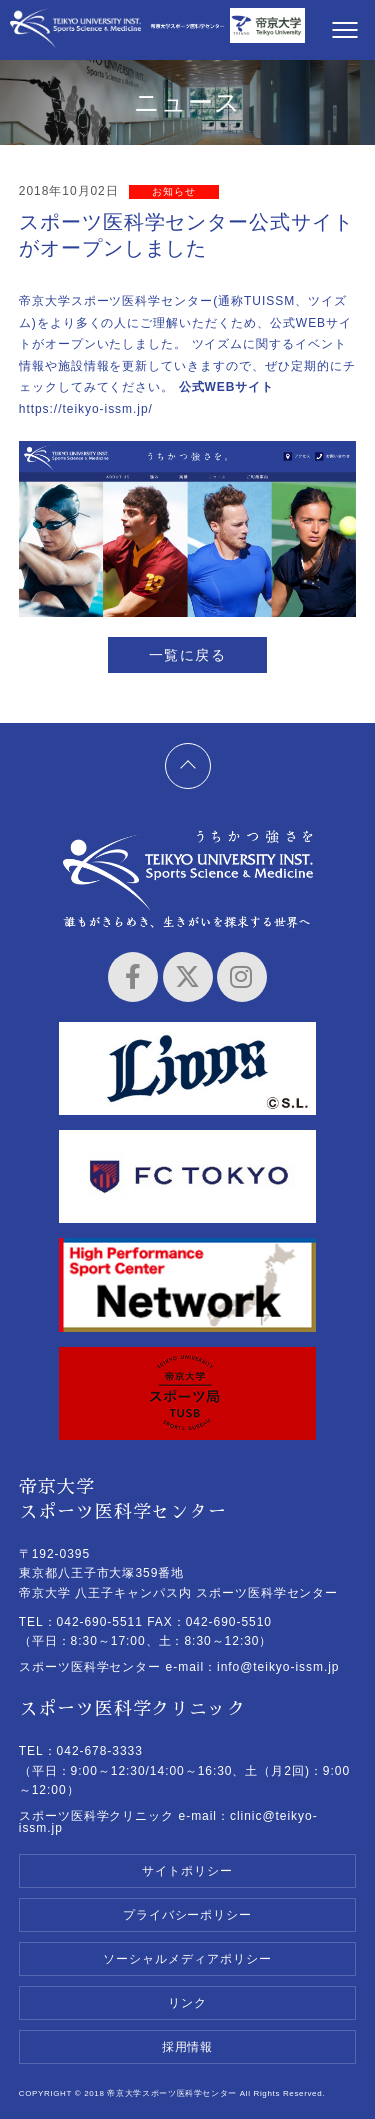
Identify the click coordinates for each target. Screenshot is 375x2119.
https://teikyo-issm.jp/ (86, 409)
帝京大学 (267, 33)
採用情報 (188, 2047)
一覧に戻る (187, 655)
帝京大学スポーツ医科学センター (75, 33)
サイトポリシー (187, 1871)
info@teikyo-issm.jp (278, 1667)
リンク (187, 2003)
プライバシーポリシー (188, 1915)
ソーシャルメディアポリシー (187, 1959)
